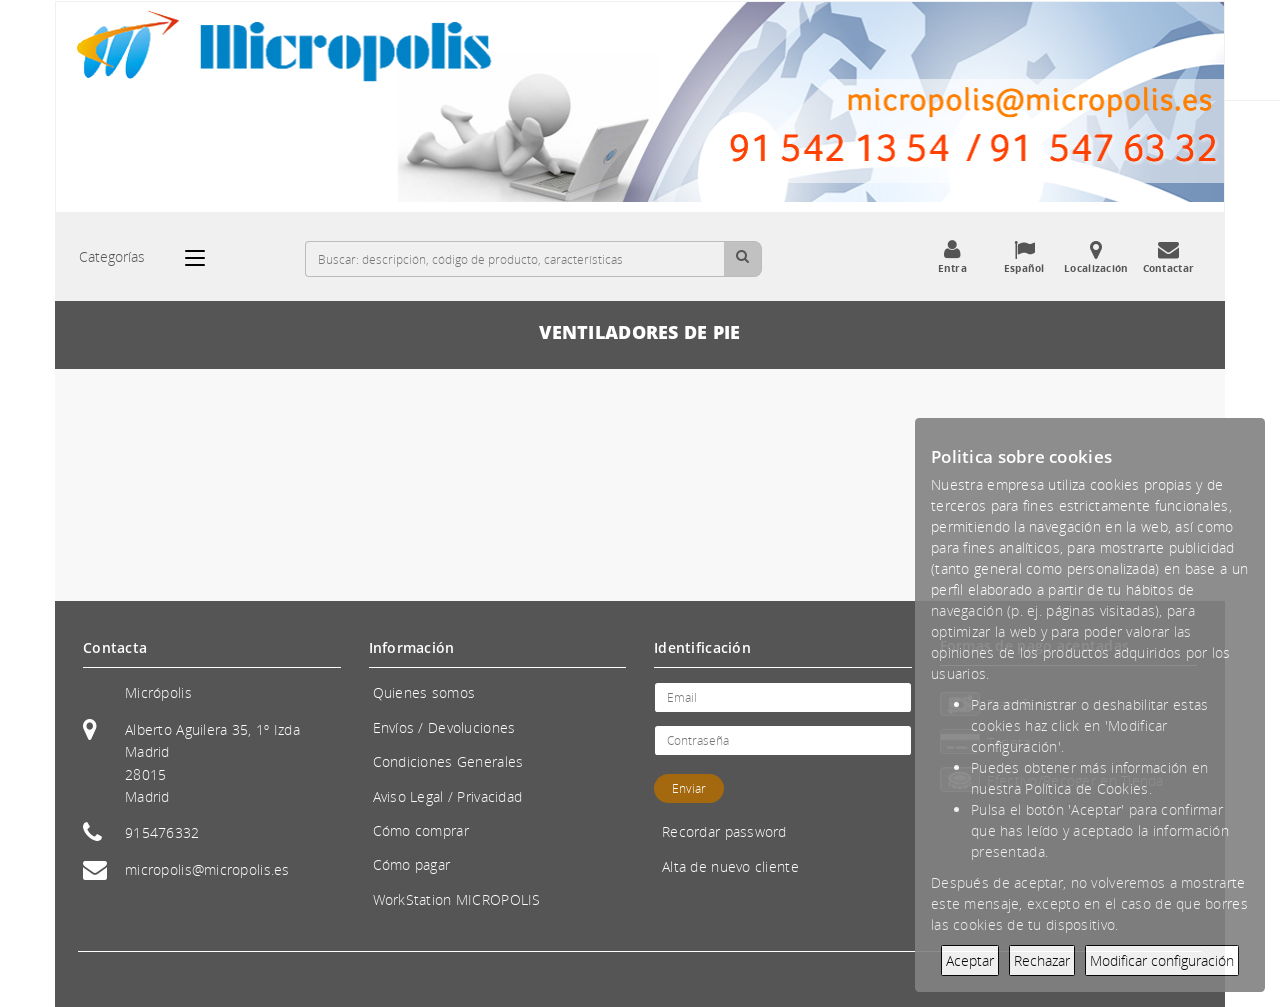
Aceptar (970, 960)
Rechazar (1042, 960)
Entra (952, 257)
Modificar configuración (1162, 960)
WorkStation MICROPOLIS (457, 899)
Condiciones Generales (448, 761)
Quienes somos (424, 692)
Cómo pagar (412, 864)
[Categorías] (205, 258)
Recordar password (724, 831)
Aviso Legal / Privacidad (448, 796)
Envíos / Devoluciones (444, 727)
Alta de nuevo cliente (730, 866)
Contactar (1168, 257)
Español (1024, 257)
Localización (1096, 257)
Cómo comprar (421, 830)
